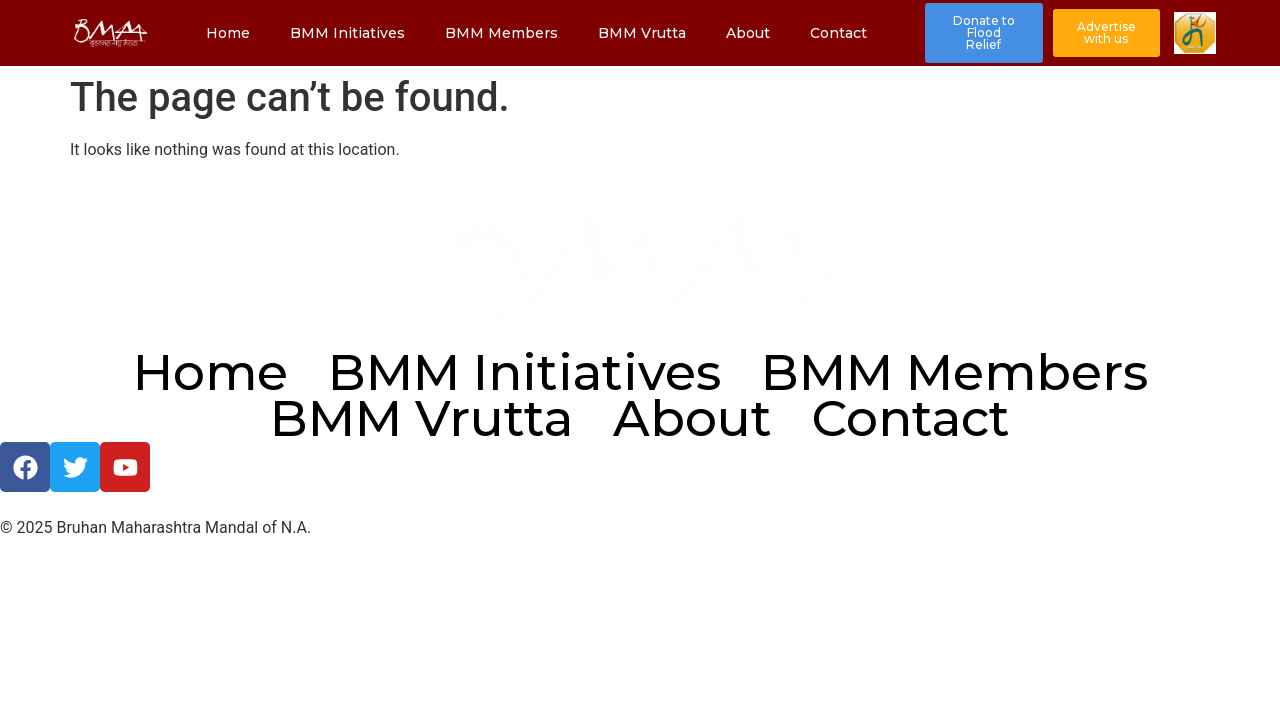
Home (228, 33)
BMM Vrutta (642, 33)
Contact (838, 33)
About (748, 33)
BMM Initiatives (347, 33)
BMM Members (501, 33)
